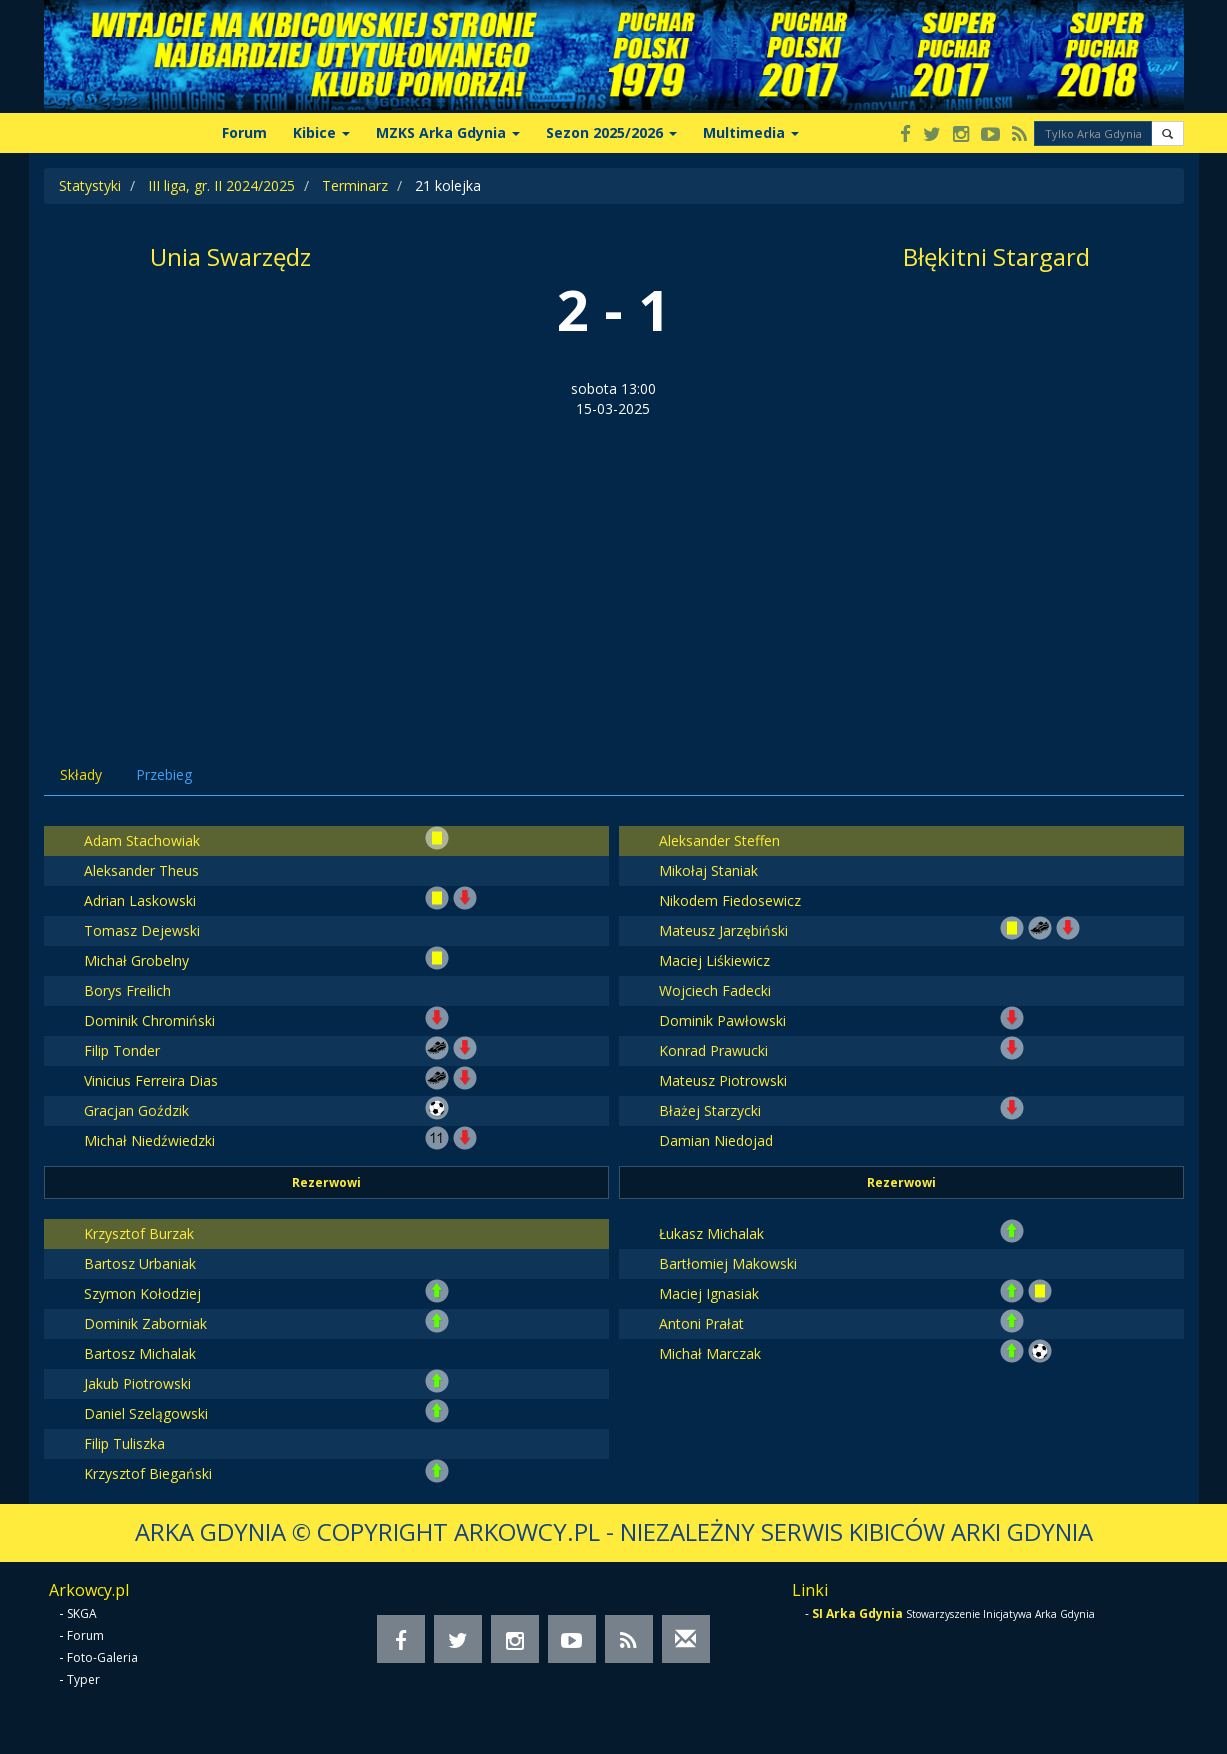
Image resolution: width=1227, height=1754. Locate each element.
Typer (83, 1679)
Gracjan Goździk (136, 1110)
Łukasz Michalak (711, 1233)
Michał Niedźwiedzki (149, 1140)
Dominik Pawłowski (722, 1020)
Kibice (321, 132)
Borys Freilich (127, 990)
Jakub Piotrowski (137, 1383)
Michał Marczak (710, 1353)
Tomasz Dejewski (142, 930)
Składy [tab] (81, 774)
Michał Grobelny (136, 960)
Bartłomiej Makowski (728, 1263)
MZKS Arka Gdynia (448, 132)
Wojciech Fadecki (715, 990)
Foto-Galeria (102, 1657)
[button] (1167, 133)
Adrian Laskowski (140, 900)
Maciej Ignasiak (709, 1293)
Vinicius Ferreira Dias (151, 1080)
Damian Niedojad (716, 1140)
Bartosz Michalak (140, 1353)
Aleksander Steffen (719, 840)
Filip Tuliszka (124, 1443)
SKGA (82, 1613)
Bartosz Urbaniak (140, 1263)
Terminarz (355, 185)
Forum (244, 132)
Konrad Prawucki (713, 1050)
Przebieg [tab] (164, 774)
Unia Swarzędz (230, 256)
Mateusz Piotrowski (723, 1080)
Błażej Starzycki (710, 1110)
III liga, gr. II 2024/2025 (221, 185)
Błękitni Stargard (996, 256)
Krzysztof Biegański (148, 1473)
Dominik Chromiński (149, 1020)
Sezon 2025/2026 (611, 132)
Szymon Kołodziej (142, 1293)
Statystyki (90, 185)
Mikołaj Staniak (708, 870)
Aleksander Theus (141, 870)
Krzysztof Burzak (139, 1233)
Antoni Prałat (701, 1323)
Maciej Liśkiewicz (714, 960)
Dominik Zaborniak (145, 1323)
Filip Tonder (122, 1050)
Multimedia (751, 132)
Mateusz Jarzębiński (723, 930)
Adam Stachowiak (142, 840)
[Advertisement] (614, 569)
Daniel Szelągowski (146, 1413)
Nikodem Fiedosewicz (730, 900)
